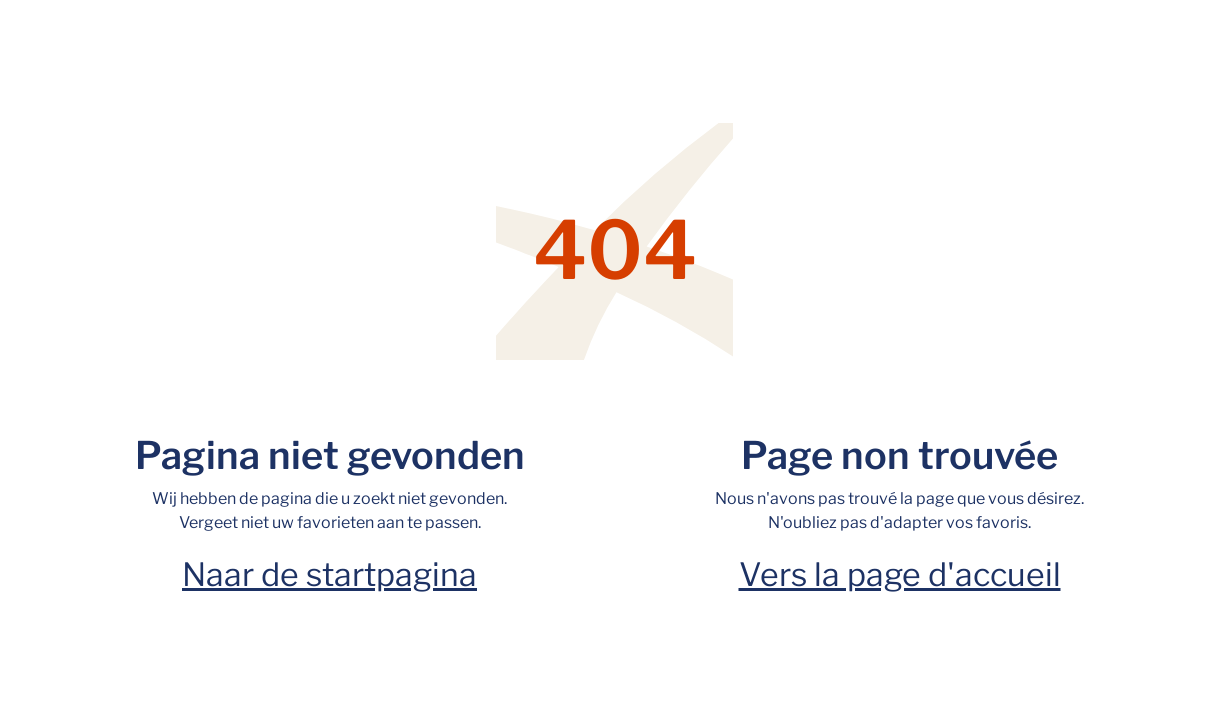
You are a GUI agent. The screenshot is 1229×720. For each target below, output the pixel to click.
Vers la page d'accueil (900, 574)
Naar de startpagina (329, 574)
